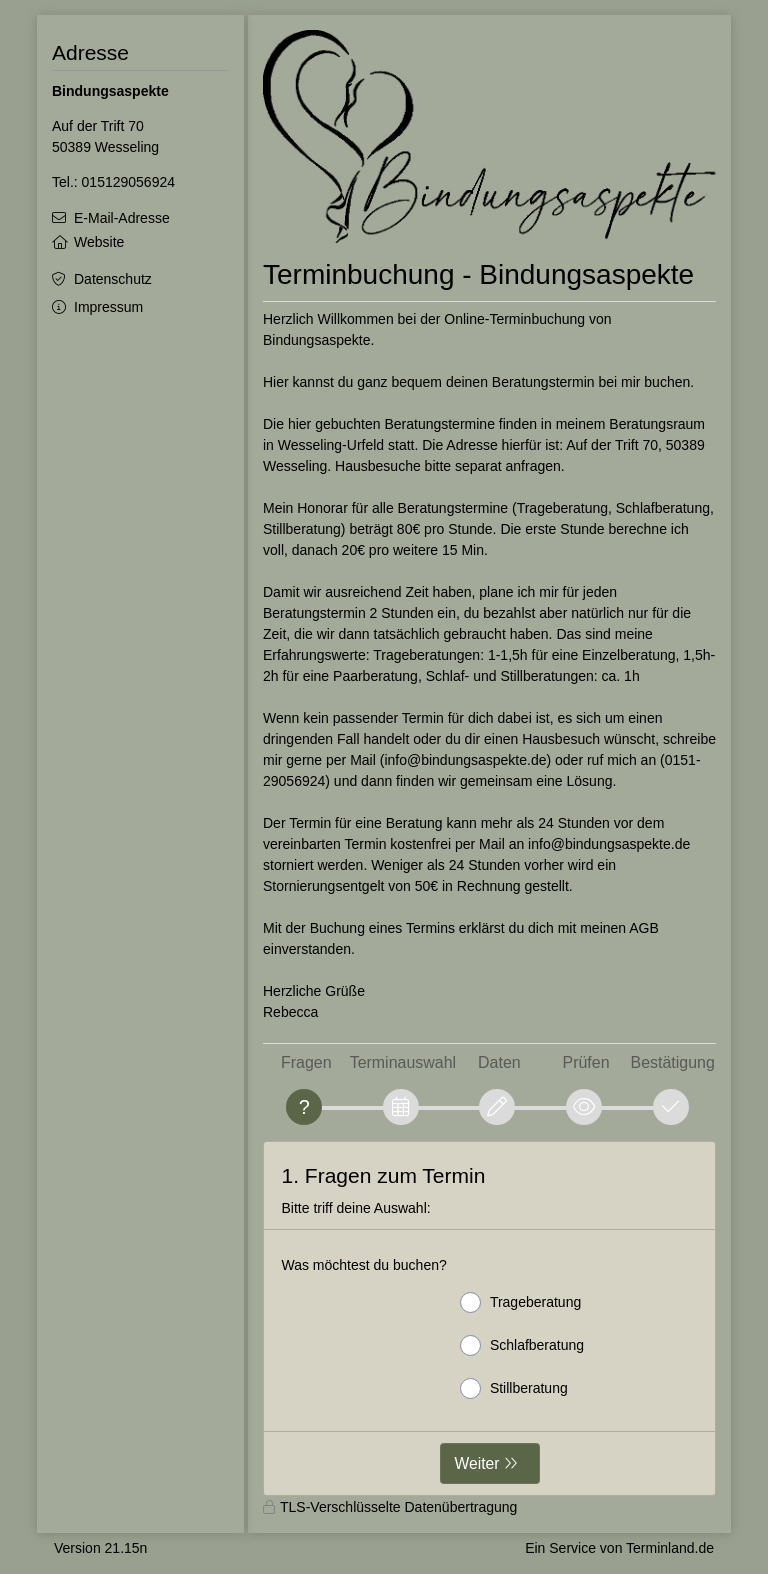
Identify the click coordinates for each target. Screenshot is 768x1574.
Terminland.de (670, 1548)
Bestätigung (673, 1062)
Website (99, 242)
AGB (644, 928)
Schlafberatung (522, 1345)
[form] (489, 1318)
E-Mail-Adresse (122, 218)
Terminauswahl (403, 1062)
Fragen (306, 1062)
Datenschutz (113, 279)
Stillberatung (514, 1388)
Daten (499, 1062)
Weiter (477, 1463)
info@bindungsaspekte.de (465, 760)
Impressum (108, 307)
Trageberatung (520, 1302)
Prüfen (586, 1062)
